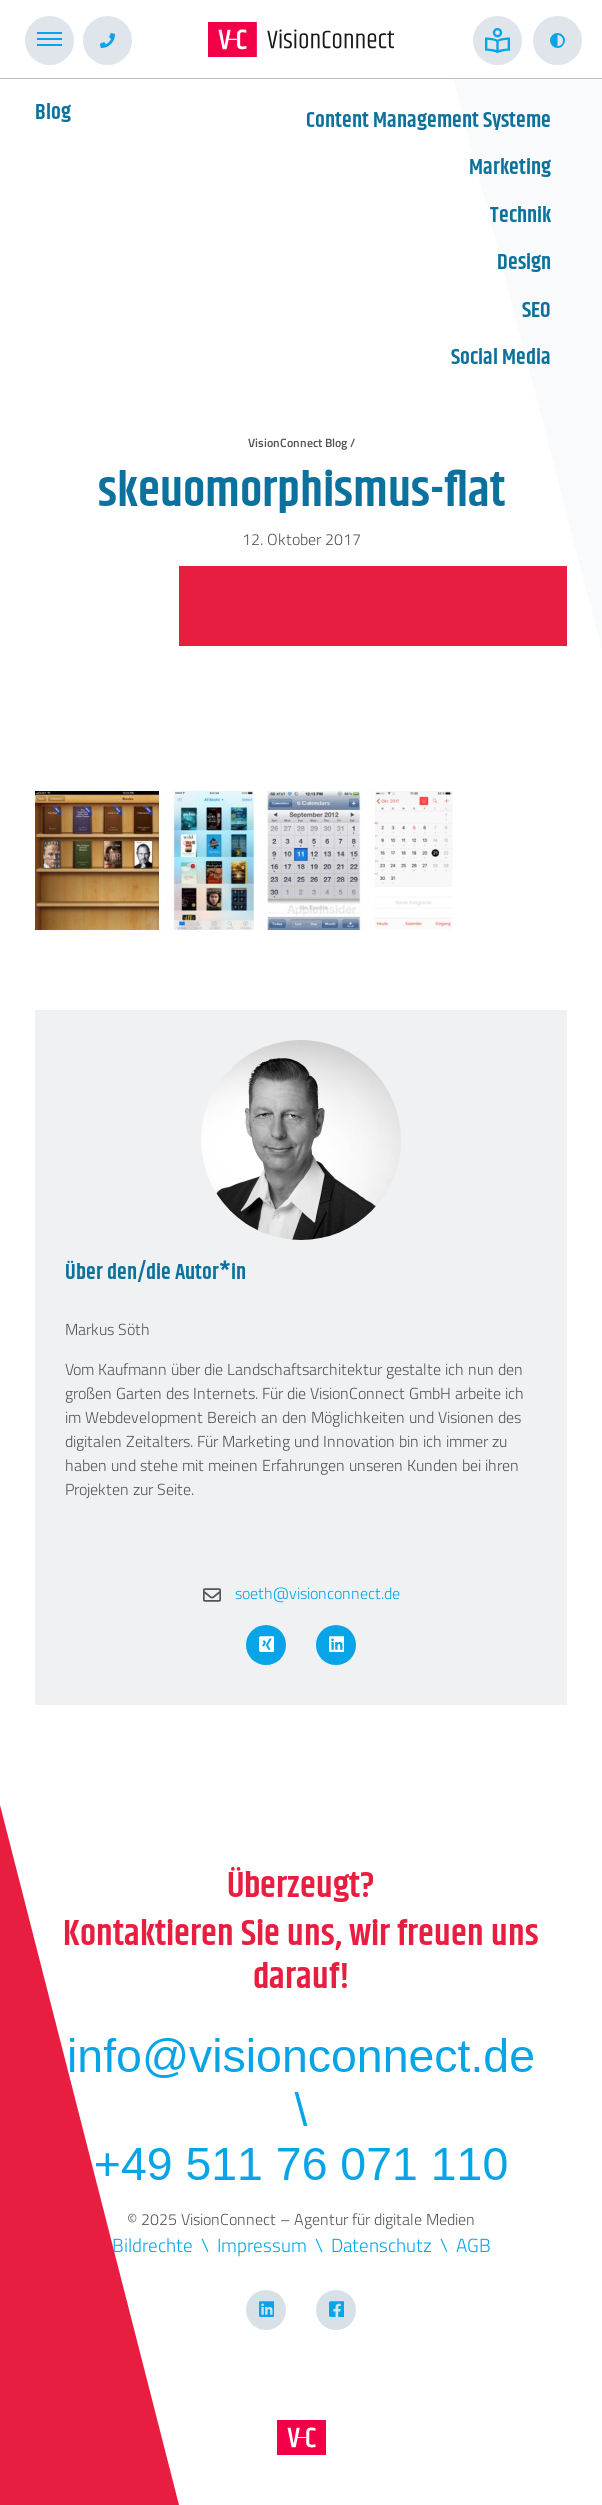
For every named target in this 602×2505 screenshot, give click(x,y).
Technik (520, 216)
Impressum (262, 2244)
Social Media (501, 358)
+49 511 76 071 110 (301, 2164)
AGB (473, 2244)
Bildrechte (152, 2244)
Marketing (510, 168)
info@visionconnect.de (301, 2056)
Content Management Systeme (428, 121)
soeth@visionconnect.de (301, 1593)
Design (524, 263)
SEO (536, 311)
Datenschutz (381, 2244)
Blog (53, 113)
